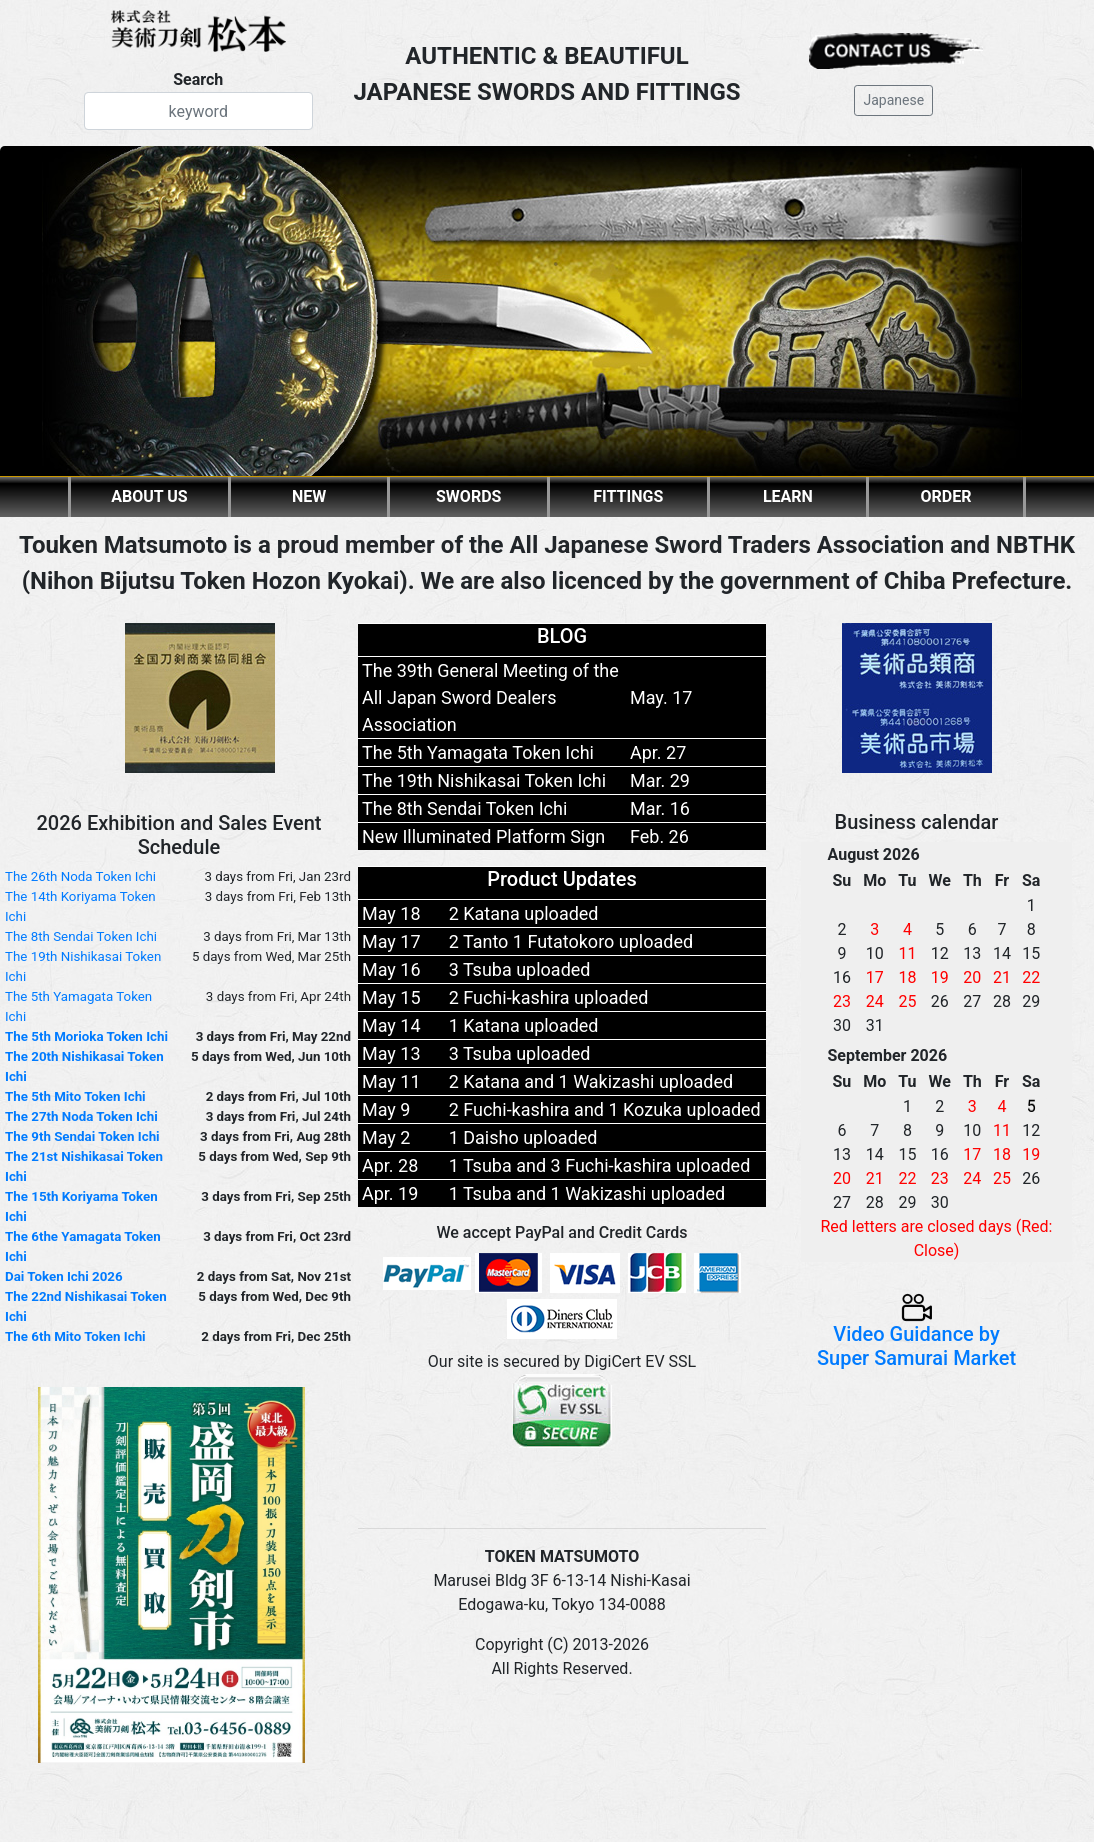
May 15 (391, 997)
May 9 (386, 1109)
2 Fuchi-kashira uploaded (549, 997)
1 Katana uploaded (524, 1025)
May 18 (391, 913)
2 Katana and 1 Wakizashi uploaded (591, 1081)
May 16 (391, 969)
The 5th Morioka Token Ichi (86, 1036)
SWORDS (468, 496)
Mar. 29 (660, 780)
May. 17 (661, 697)
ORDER (946, 496)
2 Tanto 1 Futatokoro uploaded (571, 941)
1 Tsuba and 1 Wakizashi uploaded (587, 1193)
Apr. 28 (390, 1165)
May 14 (391, 1025)
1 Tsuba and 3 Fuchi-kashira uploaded (600, 1165)
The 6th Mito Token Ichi (75, 1336)
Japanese (893, 100)
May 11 (391, 1081)
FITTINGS (628, 496)
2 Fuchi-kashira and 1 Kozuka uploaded (605, 1109)
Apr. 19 (390, 1193)
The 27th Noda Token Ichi (81, 1116)
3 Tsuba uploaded (520, 969)
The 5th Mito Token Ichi (75, 1096)
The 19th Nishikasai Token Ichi (484, 780)
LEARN (788, 496)
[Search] (198, 111)
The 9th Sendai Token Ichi (82, 1136)
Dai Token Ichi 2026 (64, 1276)
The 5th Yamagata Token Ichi (478, 752)
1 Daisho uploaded (523, 1137)
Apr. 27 (658, 752)
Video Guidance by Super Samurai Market (916, 1332)
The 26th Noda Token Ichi (80, 876)
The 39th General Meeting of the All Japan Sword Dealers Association (490, 697)
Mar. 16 (660, 808)
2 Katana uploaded (524, 913)
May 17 (391, 941)
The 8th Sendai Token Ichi (81, 936)
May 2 (386, 1137)
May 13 (391, 1053)
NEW (309, 496)
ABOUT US (149, 496)
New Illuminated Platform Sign (483, 836)
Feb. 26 (659, 836)
